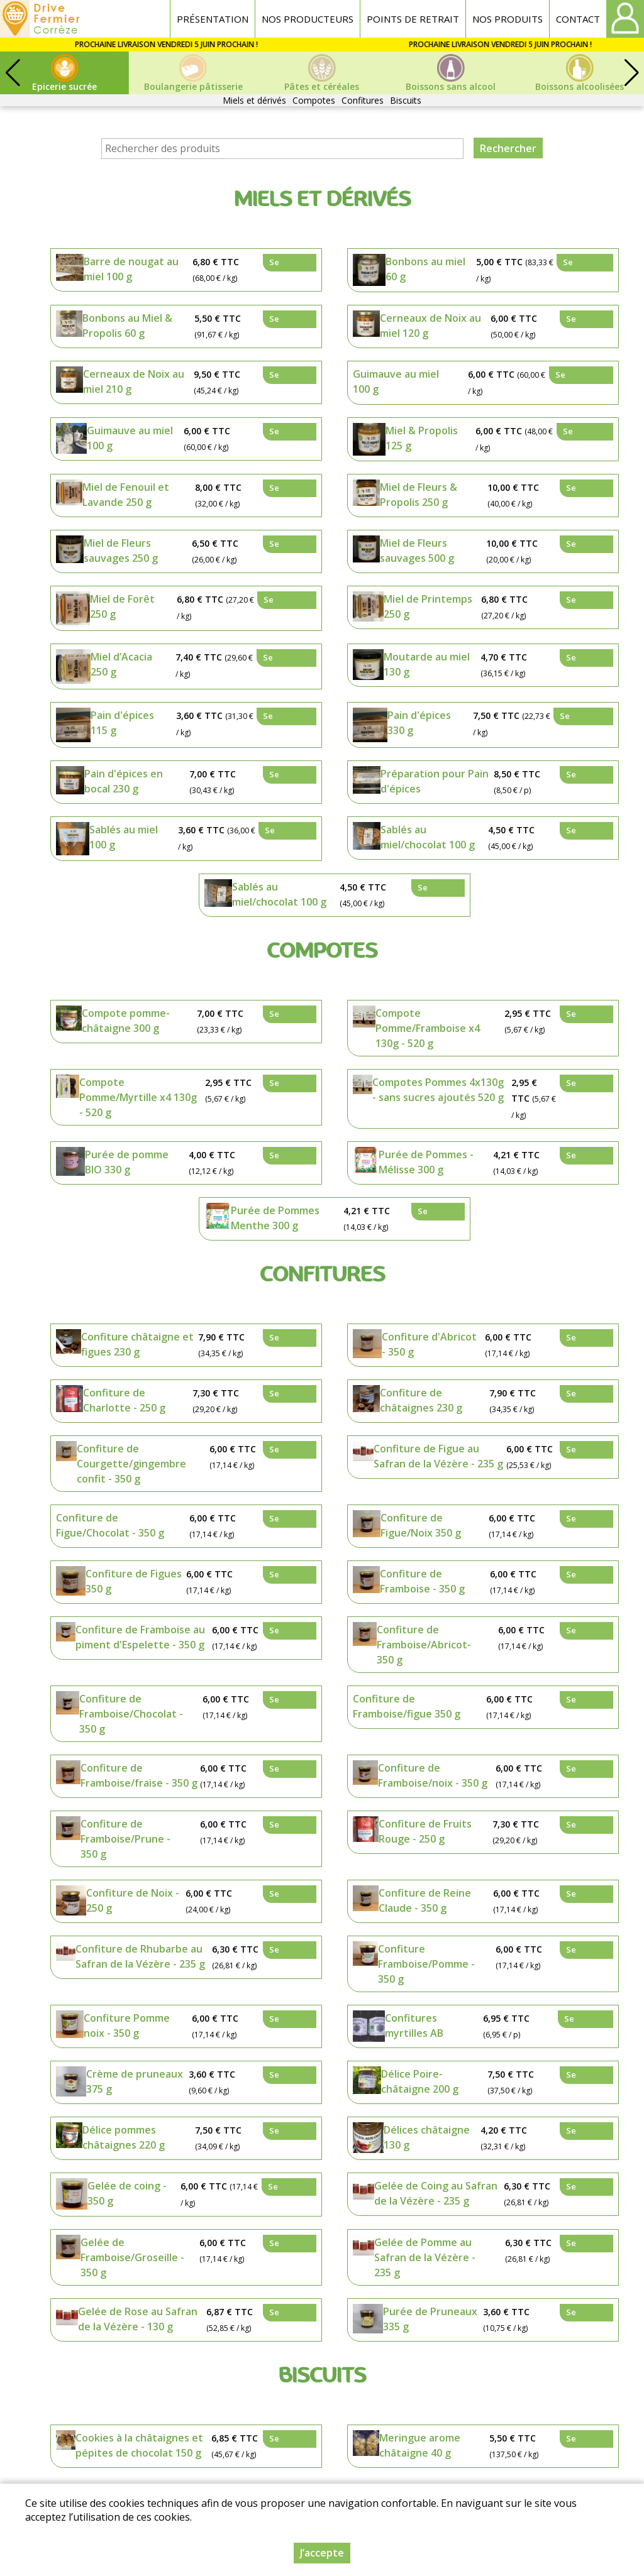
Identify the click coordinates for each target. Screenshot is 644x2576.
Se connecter (289, 263)
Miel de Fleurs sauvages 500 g (417, 550)
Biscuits (405, 100)
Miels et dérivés (254, 100)
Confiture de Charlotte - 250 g (124, 1400)
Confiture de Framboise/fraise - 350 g (138, 1775)
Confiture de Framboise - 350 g (422, 1581)
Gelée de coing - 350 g (127, 2193)
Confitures (362, 100)
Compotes (313, 100)
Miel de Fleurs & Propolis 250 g (418, 494)
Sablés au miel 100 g (123, 837)
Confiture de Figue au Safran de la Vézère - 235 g (438, 1456)
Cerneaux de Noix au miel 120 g (430, 325)
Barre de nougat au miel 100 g (131, 269)
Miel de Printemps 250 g (428, 606)
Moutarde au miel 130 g (427, 664)
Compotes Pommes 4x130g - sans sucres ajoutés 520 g (438, 1089)
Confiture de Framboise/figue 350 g (406, 1706)
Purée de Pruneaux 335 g (430, 2319)
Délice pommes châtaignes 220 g (123, 2137)
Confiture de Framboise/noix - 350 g (432, 1775)
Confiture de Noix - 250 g (132, 1900)
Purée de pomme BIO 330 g (127, 1162)
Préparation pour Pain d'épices (434, 781)
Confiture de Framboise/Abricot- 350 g (424, 1645)
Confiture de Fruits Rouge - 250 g (425, 1831)
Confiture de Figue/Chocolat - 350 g (110, 1525)
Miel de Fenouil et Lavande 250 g (125, 494)
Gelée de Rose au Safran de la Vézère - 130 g (137, 2319)
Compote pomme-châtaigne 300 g (126, 1020)
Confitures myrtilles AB (414, 2025)
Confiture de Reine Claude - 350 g (425, 1900)
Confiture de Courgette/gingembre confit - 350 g (131, 1464)
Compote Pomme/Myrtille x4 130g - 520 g (138, 1097)
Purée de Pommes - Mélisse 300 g (426, 1162)
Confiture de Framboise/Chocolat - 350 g (131, 1714)
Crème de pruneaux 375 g (134, 2081)
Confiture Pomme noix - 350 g (127, 2025)
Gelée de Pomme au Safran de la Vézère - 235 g (424, 2257)
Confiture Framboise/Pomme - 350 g (426, 1964)
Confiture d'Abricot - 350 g (429, 1344)
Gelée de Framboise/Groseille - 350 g (132, 2257)
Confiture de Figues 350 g (134, 1581)
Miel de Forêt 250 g (122, 606)
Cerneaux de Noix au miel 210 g (133, 381)
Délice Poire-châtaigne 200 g (419, 2081)
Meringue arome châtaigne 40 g (419, 2445)
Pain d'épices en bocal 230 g (123, 781)
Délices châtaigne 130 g (427, 2137)
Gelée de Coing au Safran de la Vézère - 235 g (435, 2193)
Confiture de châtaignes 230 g (421, 1400)
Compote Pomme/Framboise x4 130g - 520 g (427, 1028)
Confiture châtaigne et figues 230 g (137, 1344)
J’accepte (322, 2553)
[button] (631, 73)
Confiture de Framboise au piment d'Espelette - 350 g (140, 1637)
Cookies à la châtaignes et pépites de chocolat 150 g (139, 2445)
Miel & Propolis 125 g (422, 438)
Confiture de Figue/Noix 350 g (420, 1525)
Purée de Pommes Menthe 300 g (275, 1217)
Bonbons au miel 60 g (425, 269)
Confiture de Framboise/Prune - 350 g (125, 1839)
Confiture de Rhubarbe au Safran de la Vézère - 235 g (140, 1956)
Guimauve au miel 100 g (396, 381)
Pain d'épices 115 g (122, 722)
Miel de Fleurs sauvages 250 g (121, 550)
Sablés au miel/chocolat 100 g (427, 837)
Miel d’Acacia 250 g (121, 664)
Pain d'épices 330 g (419, 722)
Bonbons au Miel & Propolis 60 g (127, 325)
